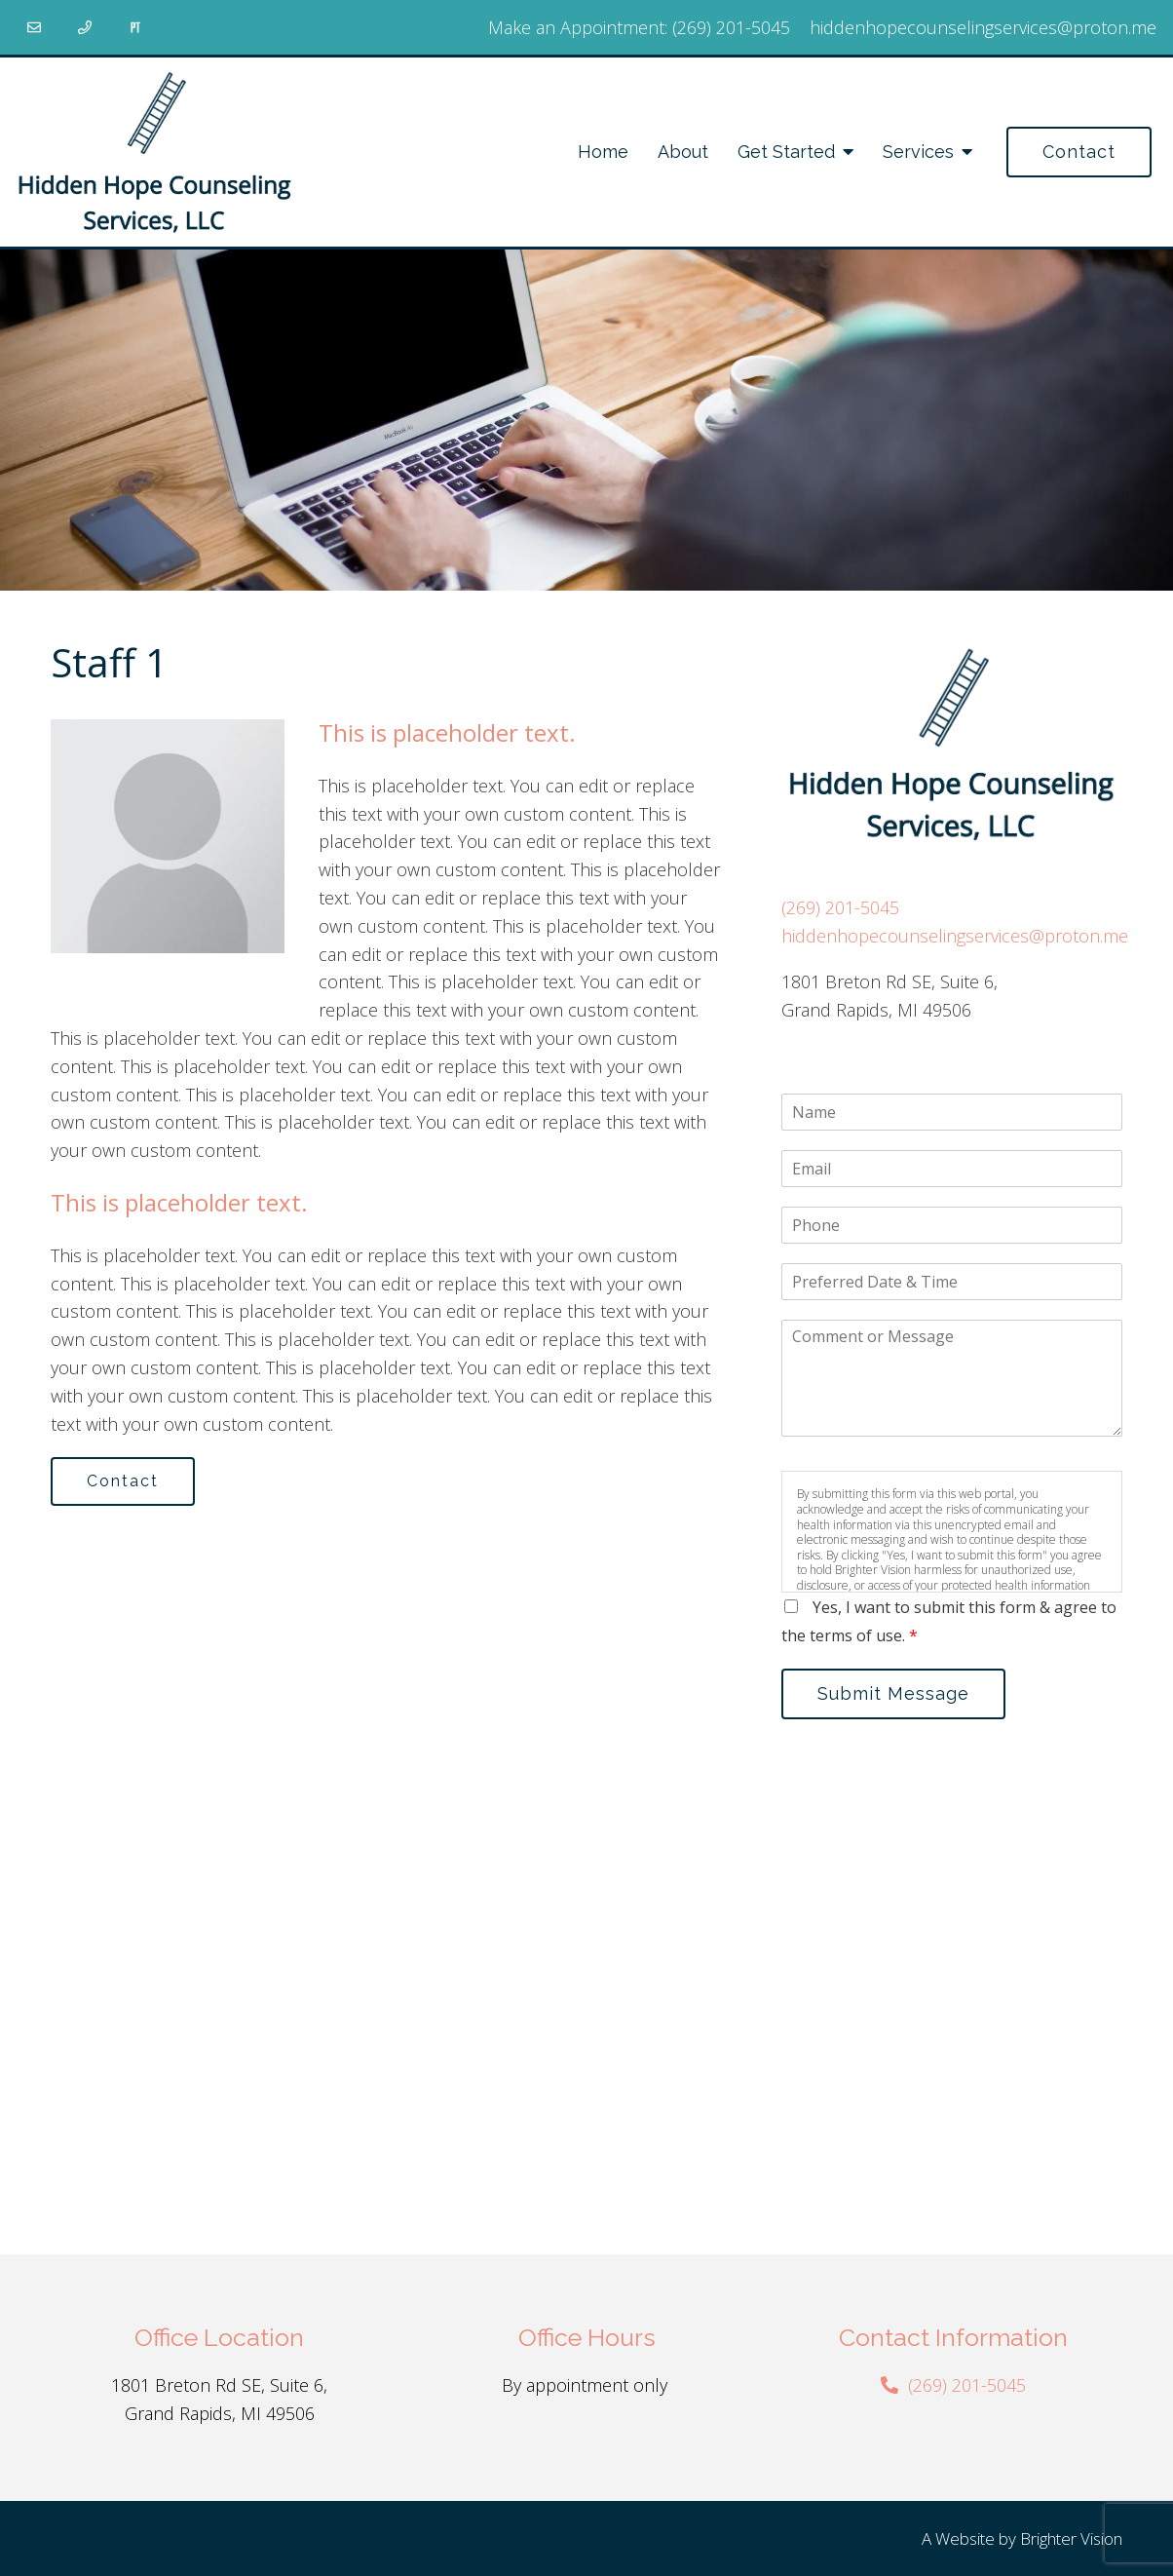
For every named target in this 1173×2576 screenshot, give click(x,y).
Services (918, 151)
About (683, 151)
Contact (1079, 151)
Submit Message (893, 1693)
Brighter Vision (1071, 2538)
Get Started (786, 151)
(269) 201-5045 (731, 27)
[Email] (34, 27)
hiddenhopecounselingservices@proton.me (983, 27)
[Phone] (84, 27)
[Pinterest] (135, 27)
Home (603, 151)
